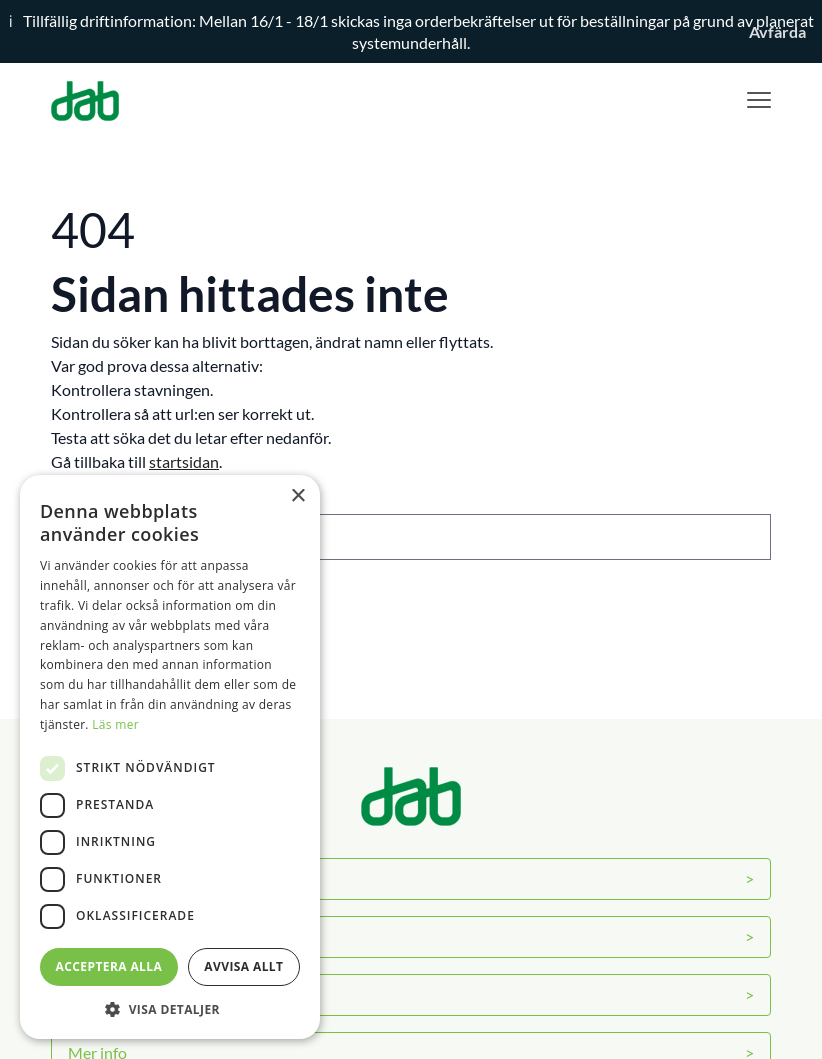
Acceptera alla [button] (109, 966)
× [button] (297, 496)
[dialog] (170, 757)
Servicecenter (114, 936)
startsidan (184, 461)
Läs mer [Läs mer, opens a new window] (115, 724)
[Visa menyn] (759, 100)
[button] (170, 1009)
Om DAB (99, 878)
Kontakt (96, 994)
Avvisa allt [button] (243, 966)
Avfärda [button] (777, 31)
